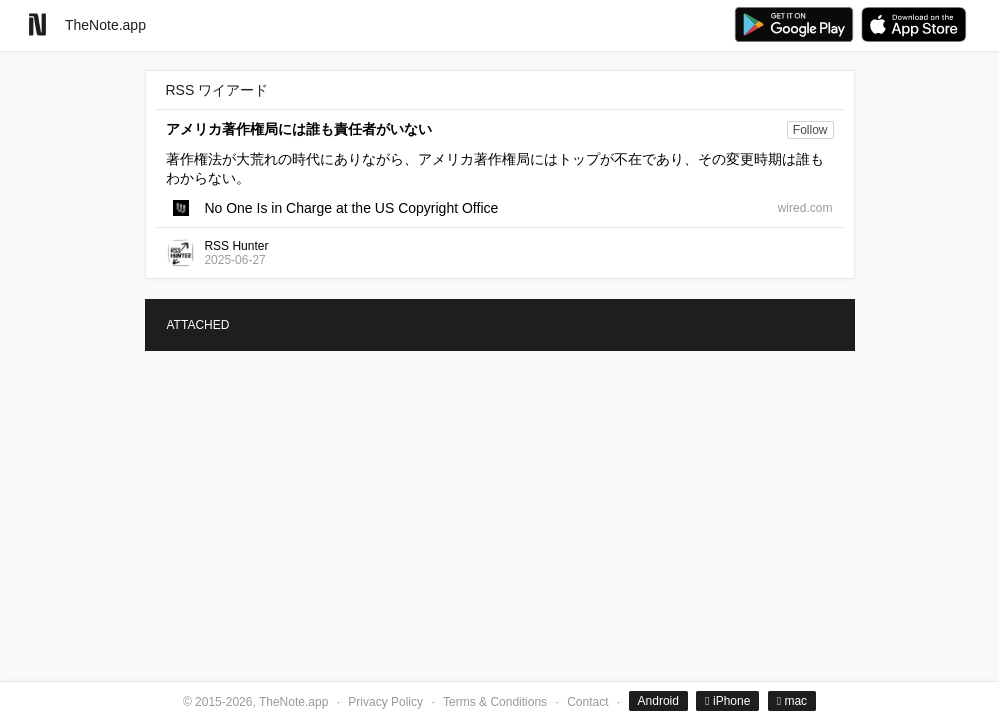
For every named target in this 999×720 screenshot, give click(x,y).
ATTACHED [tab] (198, 325)
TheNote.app (105, 25)
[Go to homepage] (37, 24)
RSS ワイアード (217, 90)
